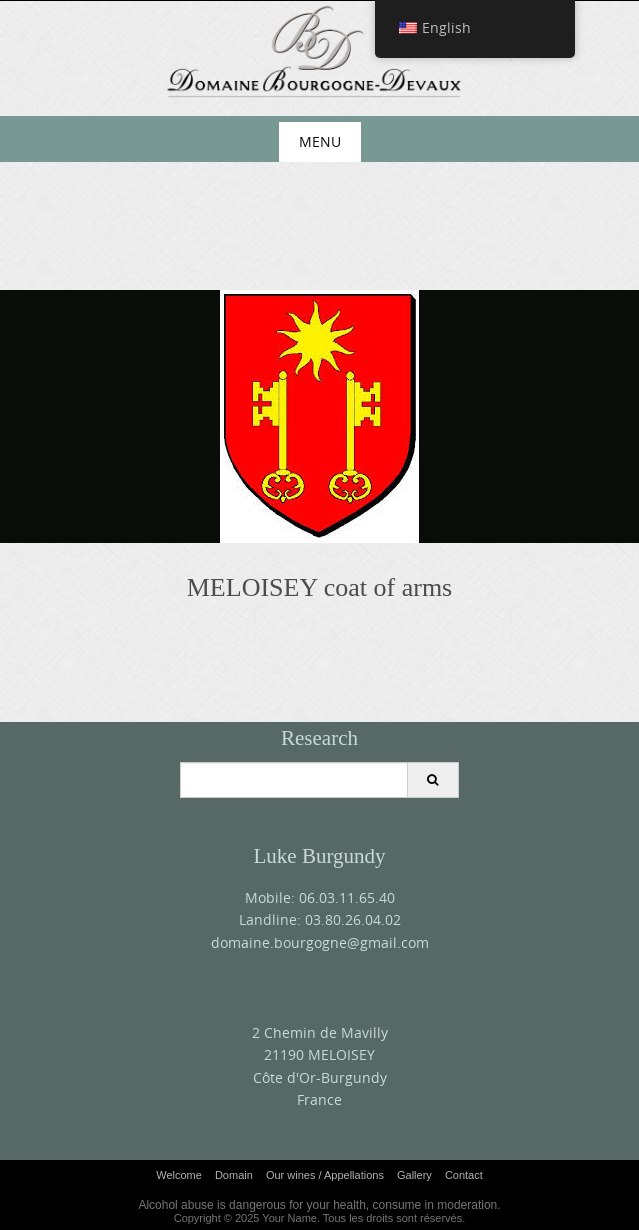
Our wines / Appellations (325, 1175)
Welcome (179, 1175)
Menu (320, 141)
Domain (234, 1175)
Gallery (414, 1175)
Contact (464, 1175)
